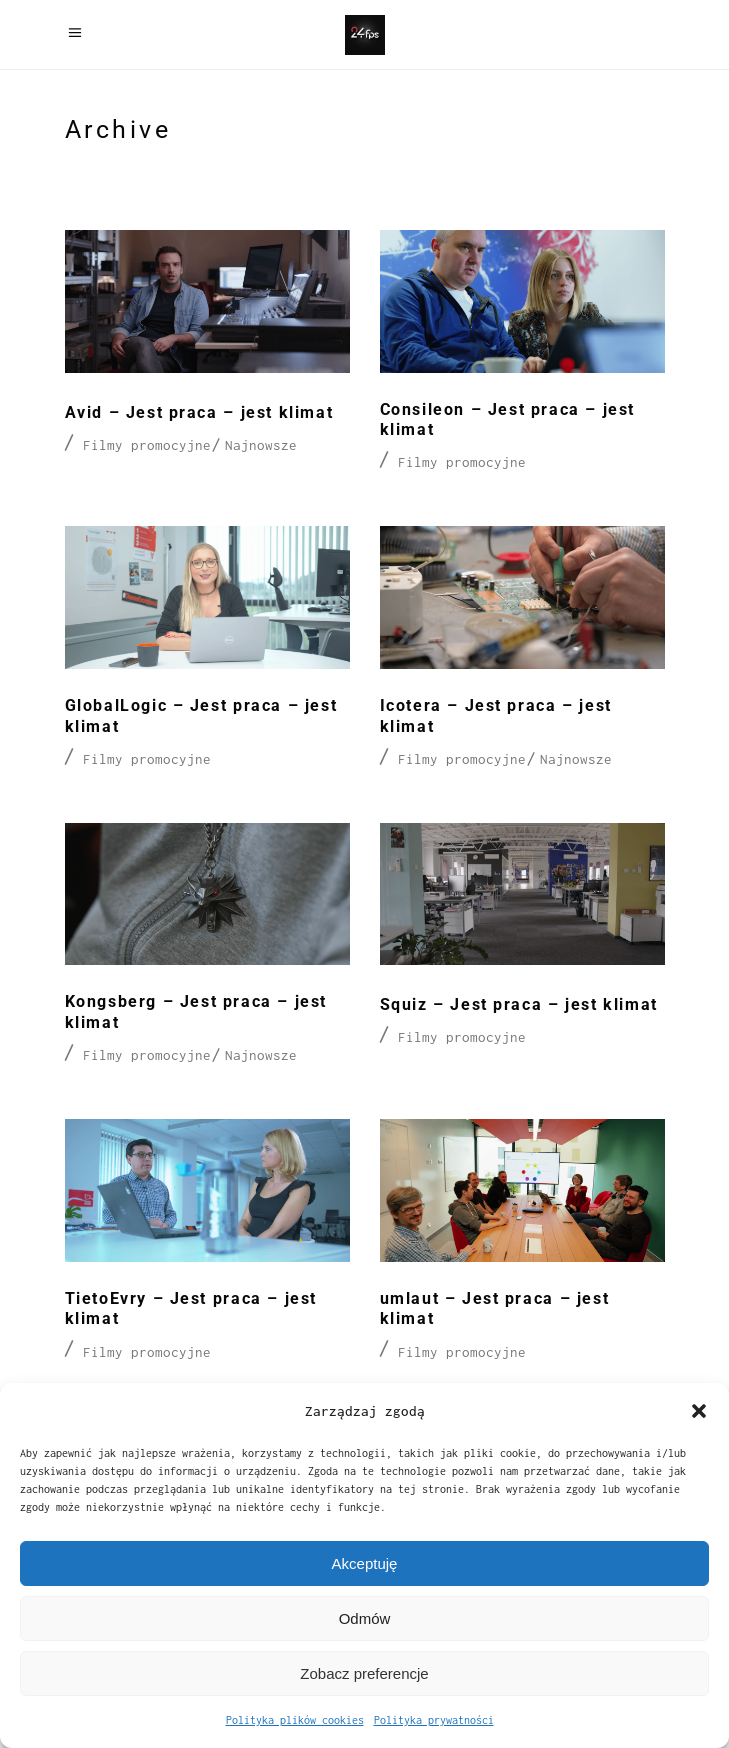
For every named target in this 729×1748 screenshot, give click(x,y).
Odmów (365, 1618)
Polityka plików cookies (295, 1720)
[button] (699, 1411)
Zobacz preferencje (364, 1673)
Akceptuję (365, 1563)
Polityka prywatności (434, 1720)
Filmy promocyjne (147, 445)
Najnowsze (261, 445)
